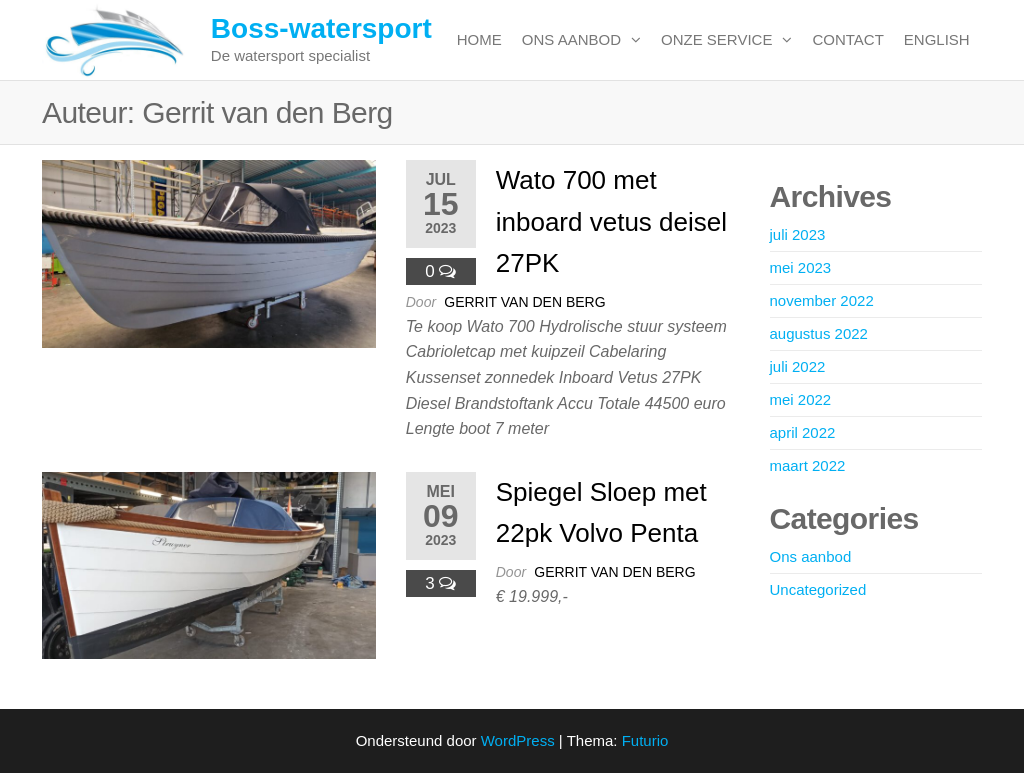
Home (479, 39)
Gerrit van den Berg (524, 302)
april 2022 (803, 432)
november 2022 (822, 300)
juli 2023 (798, 234)
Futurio (645, 740)
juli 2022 (798, 366)
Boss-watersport (321, 28)
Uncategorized (818, 589)
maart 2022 (808, 465)
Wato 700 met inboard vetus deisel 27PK (611, 221)
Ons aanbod (571, 39)
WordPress (518, 740)
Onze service (716, 39)
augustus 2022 (819, 333)
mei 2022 (801, 399)
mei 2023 (801, 267)
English (937, 39)
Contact (847, 39)
